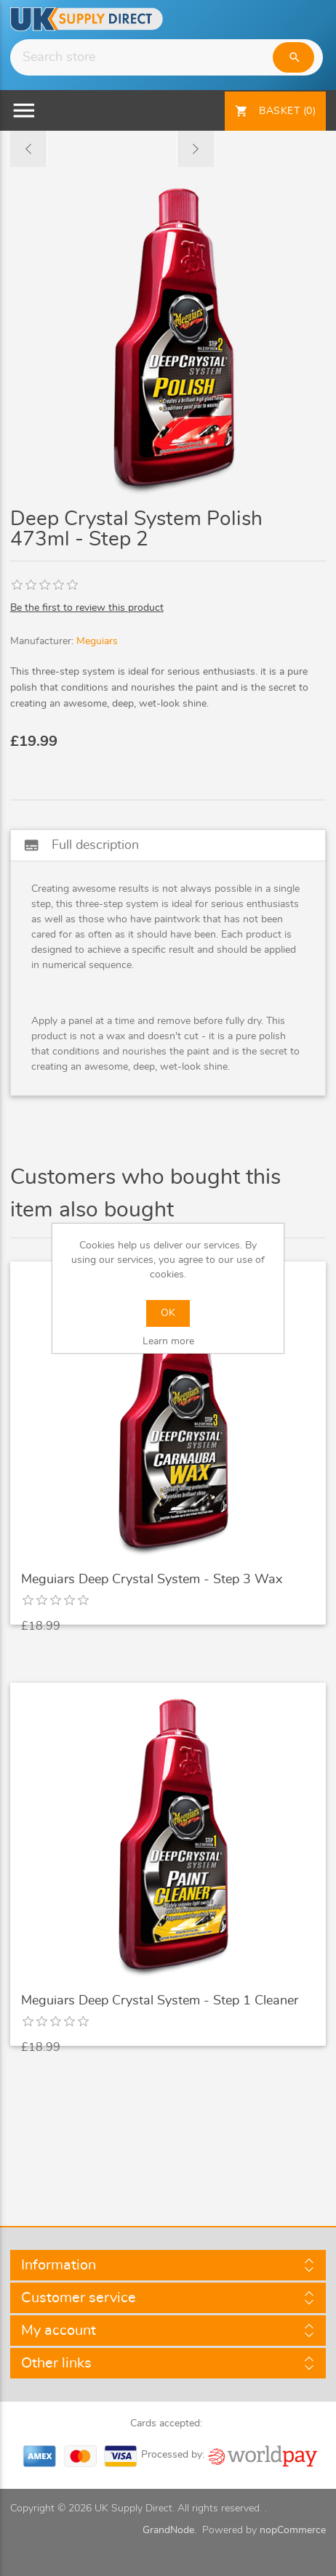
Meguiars (97, 641)
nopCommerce (293, 2530)
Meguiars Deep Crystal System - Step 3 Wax (151, 1579)
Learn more (168, 1341)
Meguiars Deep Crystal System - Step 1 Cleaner (159, 2000)
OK (168, 1313)
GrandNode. (169, 2530)
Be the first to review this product (87, 608)
